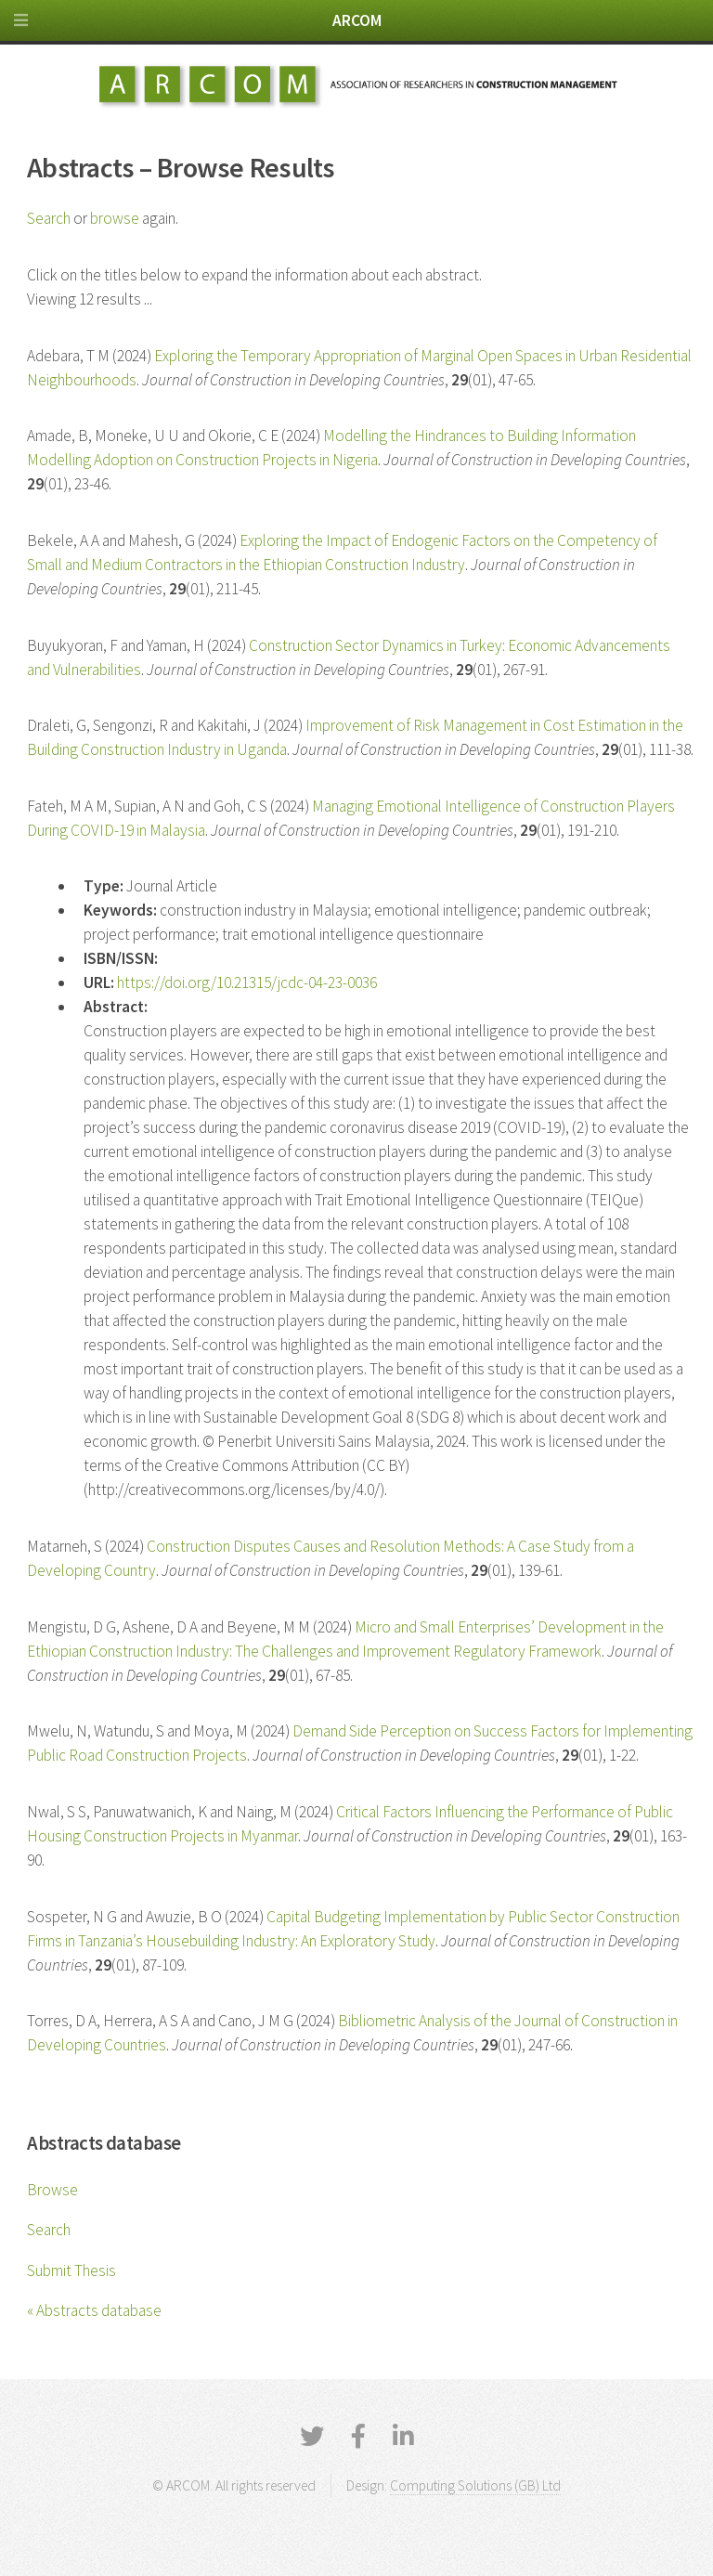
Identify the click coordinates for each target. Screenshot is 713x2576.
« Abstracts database (94, 2310)
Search (49, 2229)
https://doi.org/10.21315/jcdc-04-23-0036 (247, 982)
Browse (52, 2189)
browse (114, 218)
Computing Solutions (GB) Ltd (475, 2485)
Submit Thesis (71, 2270)
